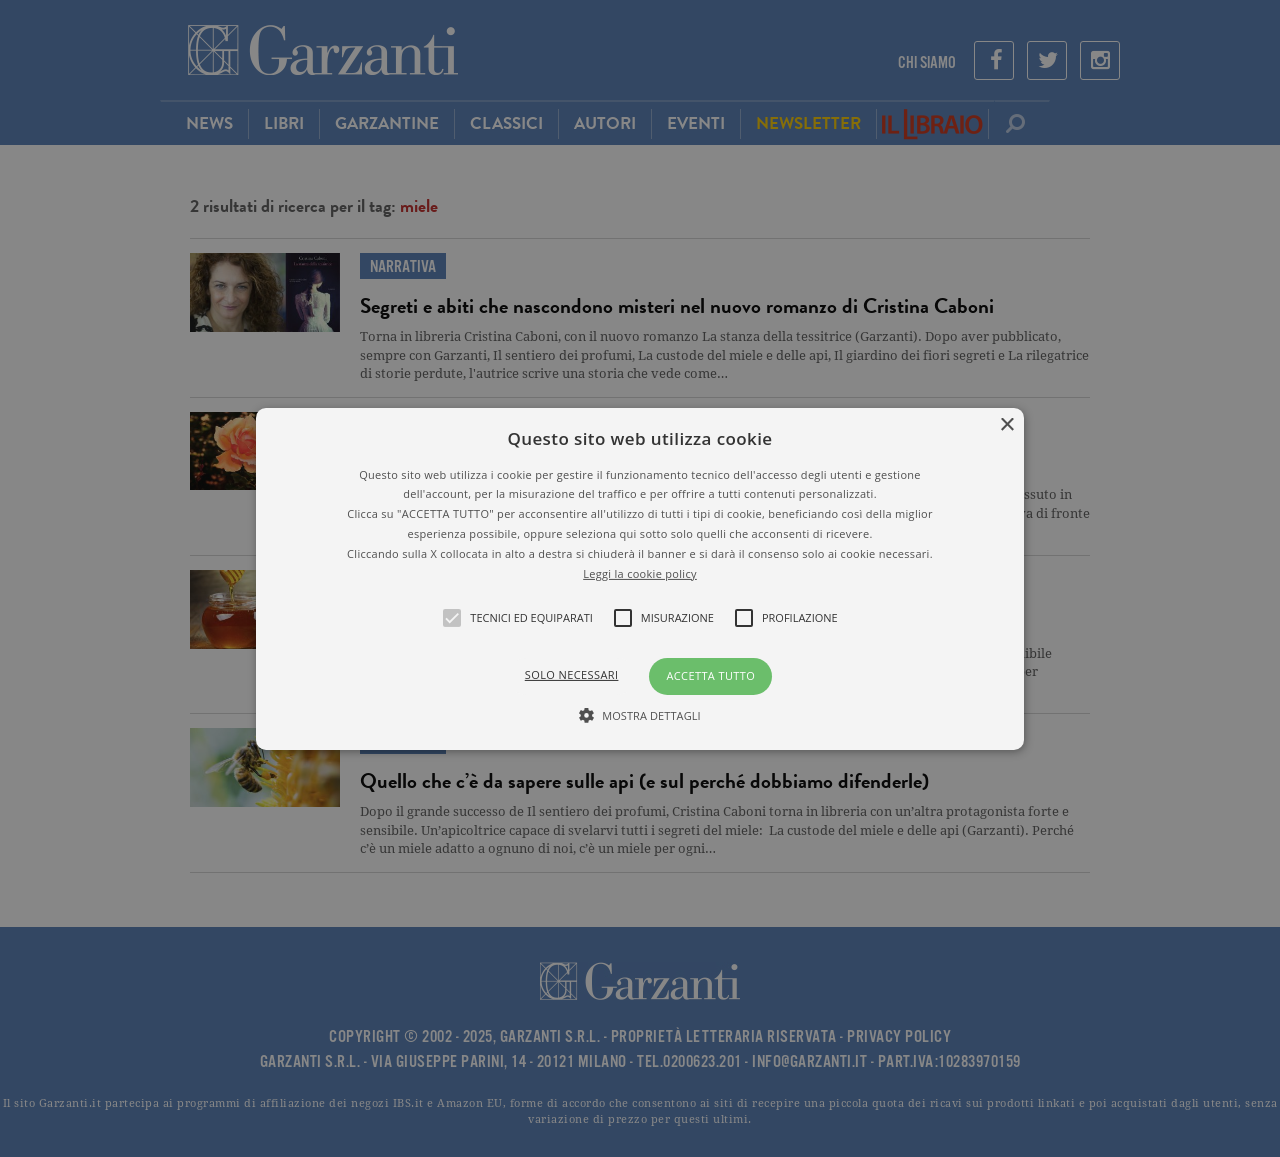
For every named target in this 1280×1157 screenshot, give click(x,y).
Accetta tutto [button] (710, 675)
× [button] (1006, 424)
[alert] (640, 578)
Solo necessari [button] (572, 674)
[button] (640, 578)
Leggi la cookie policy (640, 572)
